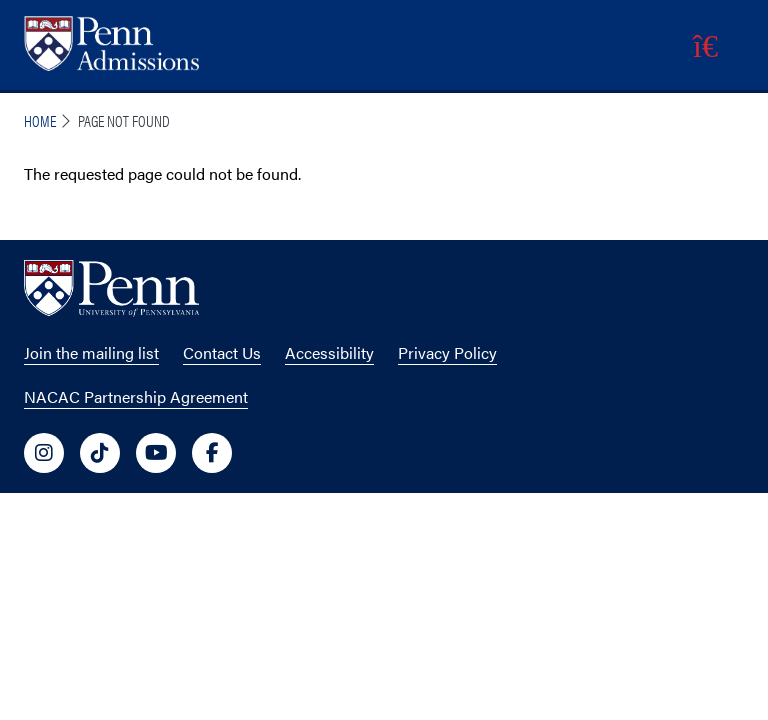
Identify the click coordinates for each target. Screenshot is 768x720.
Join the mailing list (91, 352)
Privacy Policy (447, 352)
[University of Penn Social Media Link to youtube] (156, 453)
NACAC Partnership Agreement (136, 396)
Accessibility (329, 352)
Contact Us (222, 352)
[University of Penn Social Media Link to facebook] (212, 453)
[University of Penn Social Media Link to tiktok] (100, 453)
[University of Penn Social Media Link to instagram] (44, 453)
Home (40, 120)
